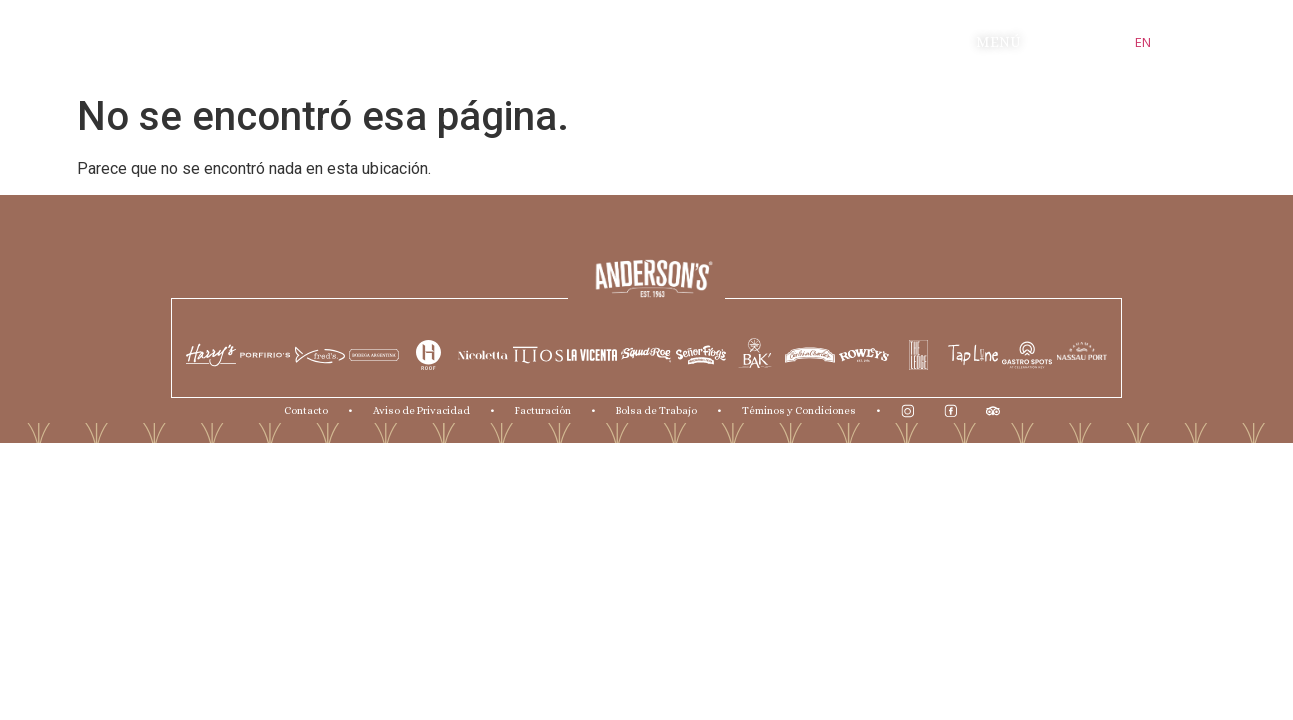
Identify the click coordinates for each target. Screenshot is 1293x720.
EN (1143, 42)
